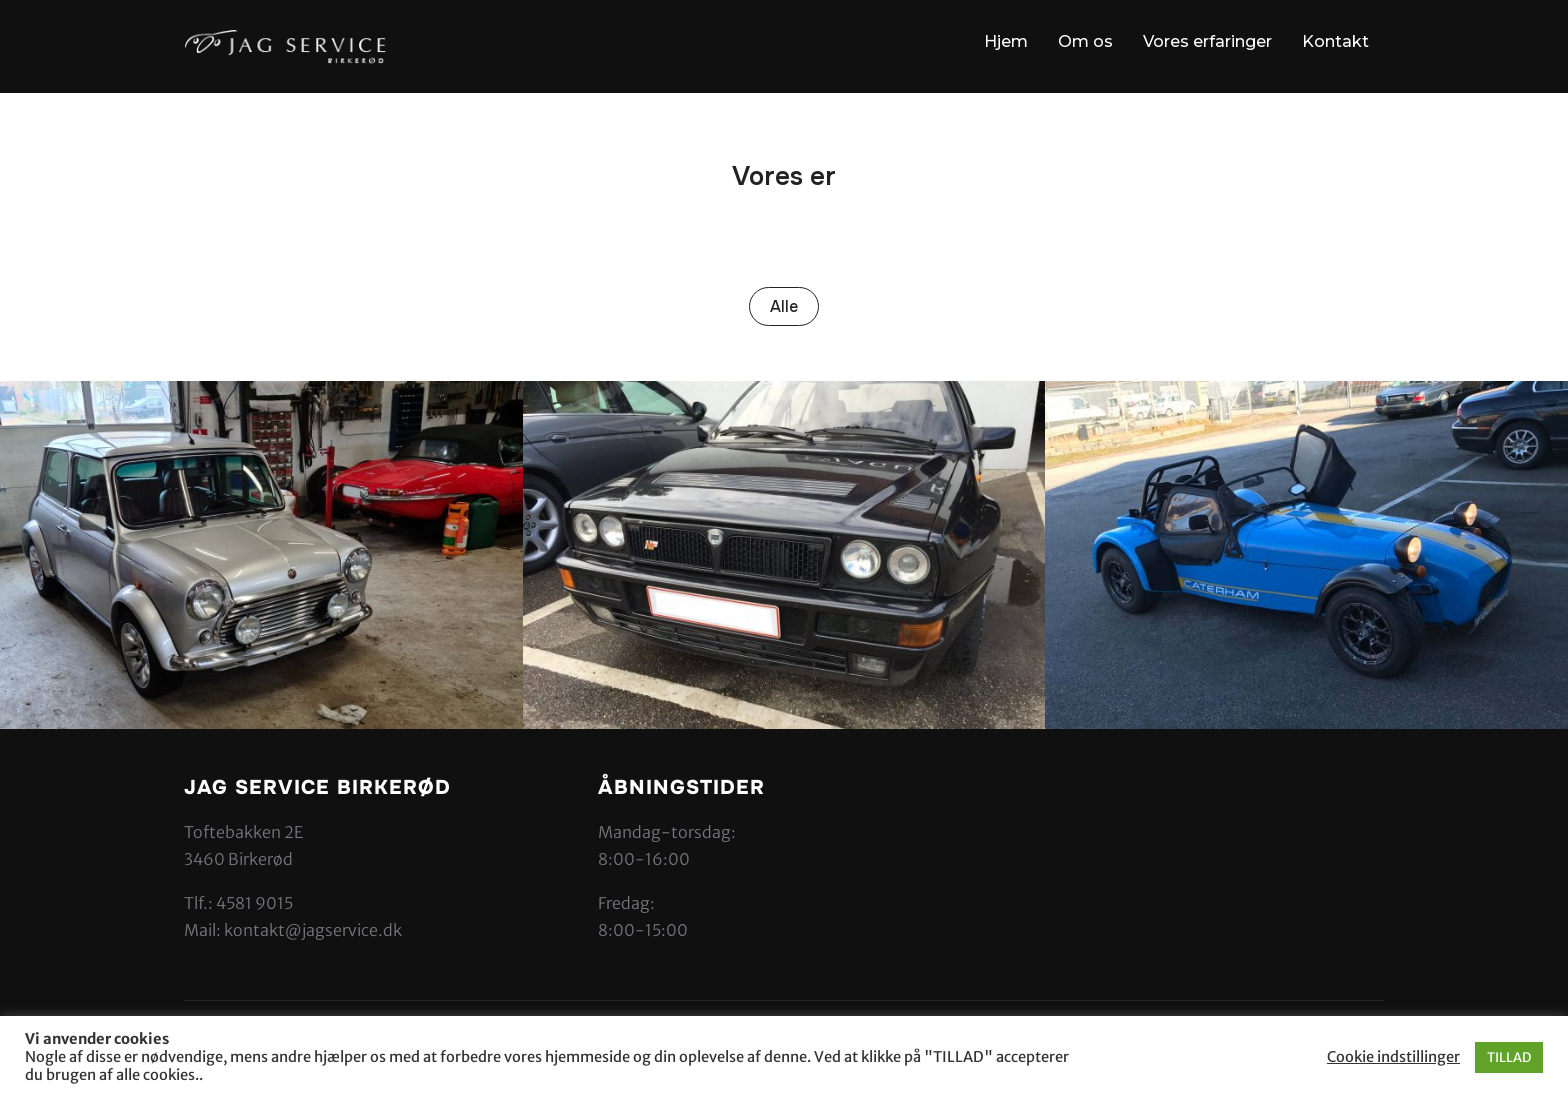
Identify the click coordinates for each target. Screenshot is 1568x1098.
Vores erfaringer (1207, 41)
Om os (1085, 41)
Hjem (1006, 41)
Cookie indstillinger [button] (1393, 1057)
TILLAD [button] (1509, 1057)
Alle (784, 306)
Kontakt (1335, 41)
